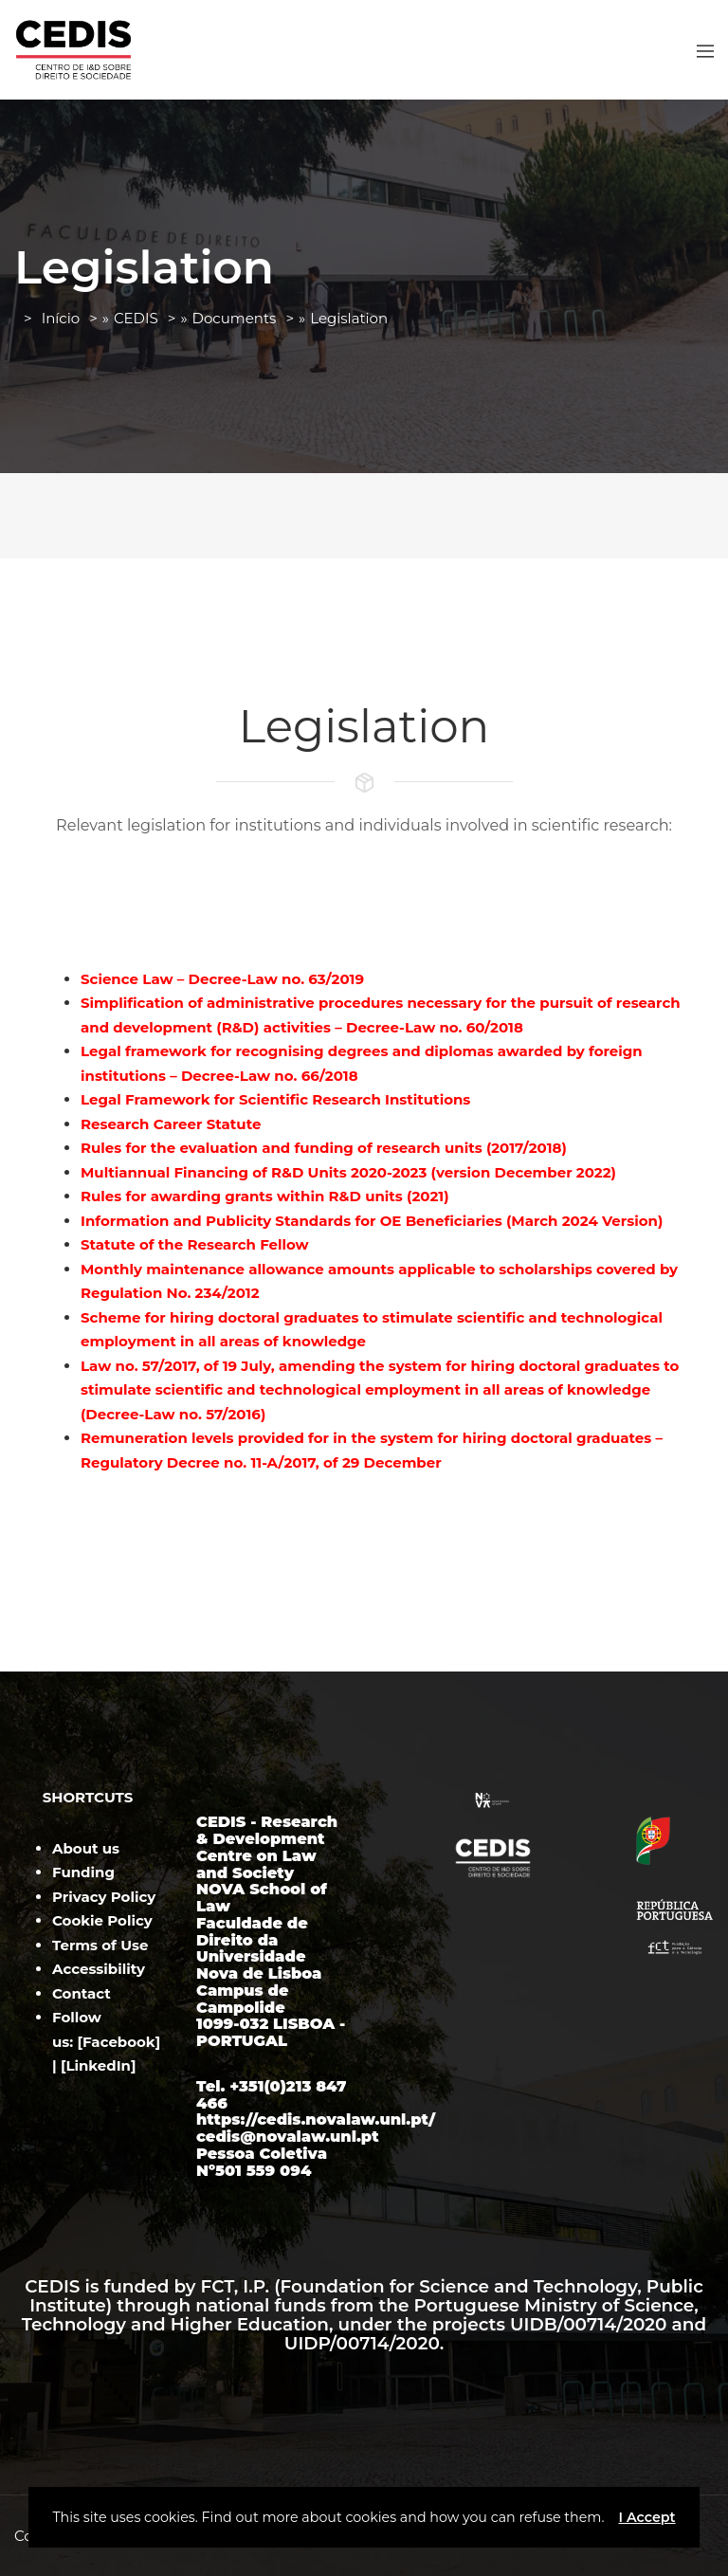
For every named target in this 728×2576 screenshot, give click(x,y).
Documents (234, 318)
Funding (83, 1872)
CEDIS (136, 318)
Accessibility (98, 1969)
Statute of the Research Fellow (195, 1244)
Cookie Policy (102, 1920)
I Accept (646, 2517)
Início (61, 318)
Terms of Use (100, 1945)
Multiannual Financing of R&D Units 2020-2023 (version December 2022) (348, 1172)
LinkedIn (98, 2065)
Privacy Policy (103, 1897)
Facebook (118, 2042)
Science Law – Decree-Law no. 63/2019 (222, 979)
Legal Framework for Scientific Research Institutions (275, 1099)
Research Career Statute (171, 1124)
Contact (81, 1993)
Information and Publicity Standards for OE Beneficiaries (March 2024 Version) (372, 1221)
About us (85, 1848)
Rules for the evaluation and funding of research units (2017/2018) (324, 1148)
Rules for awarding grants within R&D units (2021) (265, 1196)
